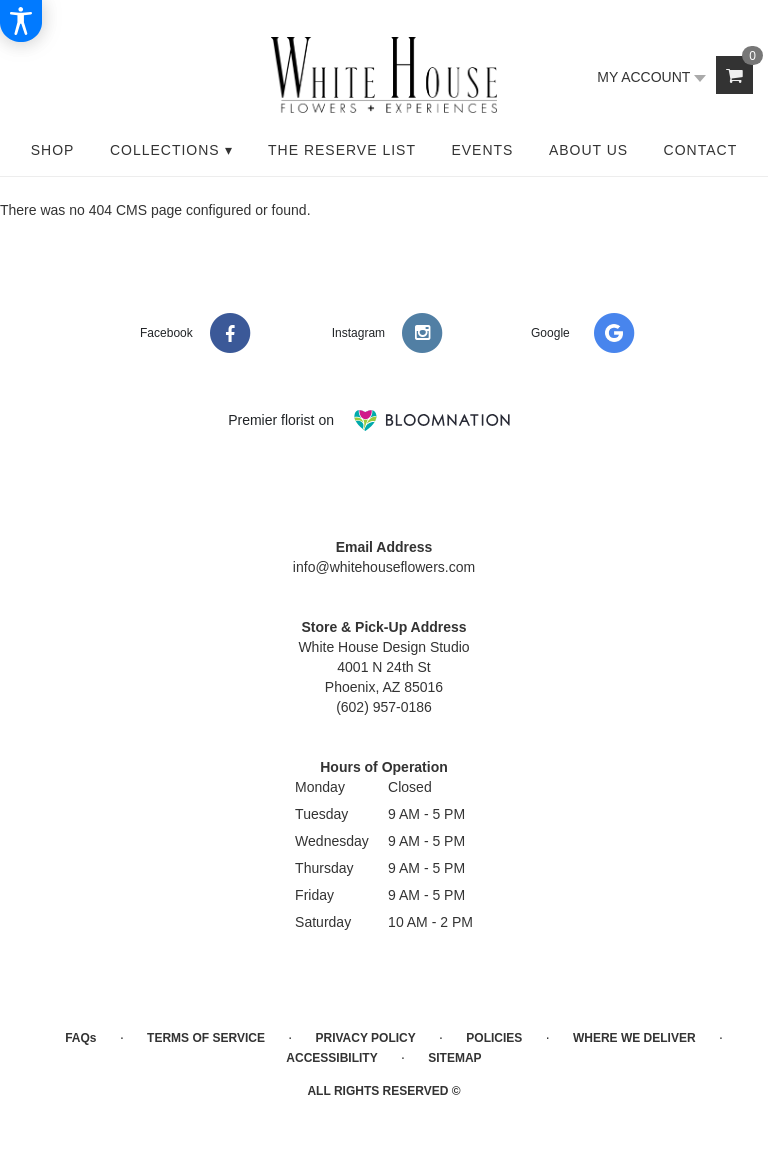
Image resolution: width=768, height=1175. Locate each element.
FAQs (80, 1038)
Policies (494, 1038)
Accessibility (331, 1058)
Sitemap (454, 1058)
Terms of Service (206, 1038)
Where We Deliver (634, 1038)
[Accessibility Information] (21, 21)
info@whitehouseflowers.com (384, 567)
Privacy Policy (365, 1038)
